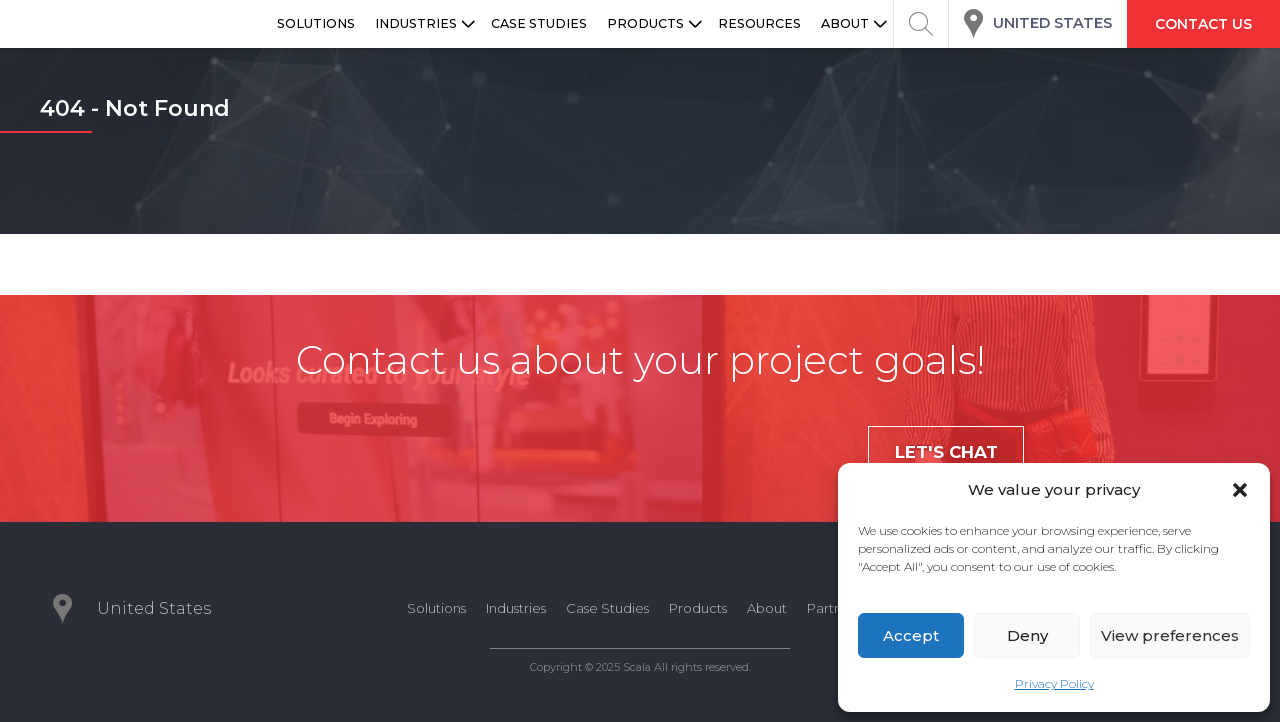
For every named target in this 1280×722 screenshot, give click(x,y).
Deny (1027, 635)
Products (698, 608)
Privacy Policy (1054, 683)
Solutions (436, 608)
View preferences (1170, 635)
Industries (516, 608)
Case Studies (607, 608)
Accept (911, 635)
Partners (834, 608)
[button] (1240, 490)
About (767, 608)
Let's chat (946, 452)
